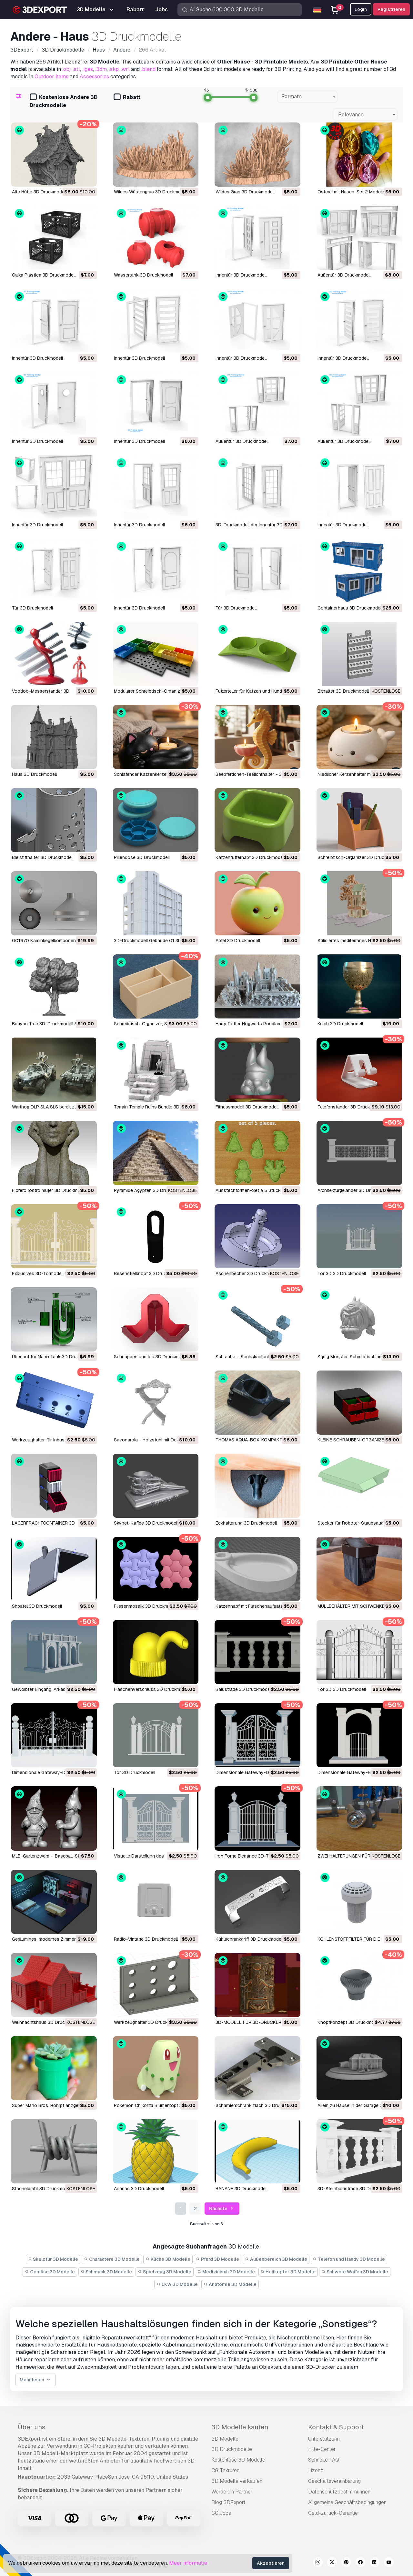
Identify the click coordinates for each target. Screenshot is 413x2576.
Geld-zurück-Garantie (333, 2513)
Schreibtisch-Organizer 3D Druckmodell (358, 857)
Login (361, 9)
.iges (87, 69)
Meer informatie (188, 2563)
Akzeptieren (271, 2563)
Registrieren (391, 9)
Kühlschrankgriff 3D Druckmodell (249, 1939)
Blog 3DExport (228, 2502)
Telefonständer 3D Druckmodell (350, 1107)
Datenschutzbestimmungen (339, 2491)
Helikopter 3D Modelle (288, 2272)
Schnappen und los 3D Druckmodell (151, 1357)
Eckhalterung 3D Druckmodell (246, 1523)
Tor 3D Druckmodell (134, 1772)
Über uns (31, 2427)
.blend (148, 69)
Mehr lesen (36, 2380)
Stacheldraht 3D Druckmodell (42, 2188)
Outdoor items (51, 76)
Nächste (222, 2209)
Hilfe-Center (322, 2449)
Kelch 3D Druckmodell (340, 1024)
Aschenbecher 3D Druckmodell (248, 1273)
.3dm (101, 69)
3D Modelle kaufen (239, 2427)
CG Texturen (225, 2470)
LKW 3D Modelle (177, 2284)
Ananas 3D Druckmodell (139, 2188)
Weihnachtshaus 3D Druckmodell (46, 2022)
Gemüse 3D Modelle (50, 2272)
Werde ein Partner (232, 2491)
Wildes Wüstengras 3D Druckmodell (151, 192)
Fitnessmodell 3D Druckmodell (247, 1107)
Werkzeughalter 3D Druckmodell (147, 2022)
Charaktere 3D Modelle (112, 2259)
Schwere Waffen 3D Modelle (354, 2272)
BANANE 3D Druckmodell (241, 2188)
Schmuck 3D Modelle (106, 2272)
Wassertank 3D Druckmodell (143, 275)
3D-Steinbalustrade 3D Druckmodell (354, 2188)
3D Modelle (224, 2438)
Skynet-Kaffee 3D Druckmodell (146, 1523)
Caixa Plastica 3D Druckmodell (44, 275)
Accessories (94, 76)
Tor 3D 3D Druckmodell (341, 1273)
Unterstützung (324, 2438)
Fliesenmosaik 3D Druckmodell (146, 1606)
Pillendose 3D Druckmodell (142, 857)
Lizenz (315, 2470)
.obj (66, 69)
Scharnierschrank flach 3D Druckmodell (257, 2105)
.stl (76, 69)
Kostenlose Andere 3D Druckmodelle (63, 101)
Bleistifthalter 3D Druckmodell (43, 857)
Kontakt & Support (336, 2427)
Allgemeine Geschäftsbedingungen (347, 2502)
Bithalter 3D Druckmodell (343, 691)
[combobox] (307, 96)
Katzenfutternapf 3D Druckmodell (250, 857)
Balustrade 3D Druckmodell (244, 1689)
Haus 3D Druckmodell (34, 774)
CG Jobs (221, 2513)
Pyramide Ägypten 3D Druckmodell (150, 1190)
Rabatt (127, 97)
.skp (114, 69)
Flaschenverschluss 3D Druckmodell (152, 1689)
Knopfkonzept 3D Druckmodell (349, 2022)
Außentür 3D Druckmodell (343, 275)
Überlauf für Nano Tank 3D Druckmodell (53, 1357)
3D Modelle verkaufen (236, 2481)
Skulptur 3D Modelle (53, 2259)
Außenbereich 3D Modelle (276, 2259)
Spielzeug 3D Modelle (164, 2272)
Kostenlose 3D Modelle (238, 2459)
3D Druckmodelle (231, 2449)
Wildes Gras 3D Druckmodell (245, 192)
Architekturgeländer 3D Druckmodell (354, 1190)
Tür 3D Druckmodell (32, 608)
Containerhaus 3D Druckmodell (349, 608)
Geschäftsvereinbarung (334, 2481)
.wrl (125, 69)
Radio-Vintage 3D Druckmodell (146, 1939)
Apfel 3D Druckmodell (238, 940)
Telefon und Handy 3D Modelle (349, 2259)
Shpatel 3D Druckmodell (37, 1606)
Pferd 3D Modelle (217, 2259)
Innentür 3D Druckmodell (241, 275)
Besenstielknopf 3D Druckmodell (148, 1273)
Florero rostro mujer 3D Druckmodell (49, 1190)
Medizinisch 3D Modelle (226, 2272)
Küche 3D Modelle (168, 2259)
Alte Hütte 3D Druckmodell (39, 192)
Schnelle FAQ (323, 2459)
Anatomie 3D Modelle (230, 2284)
